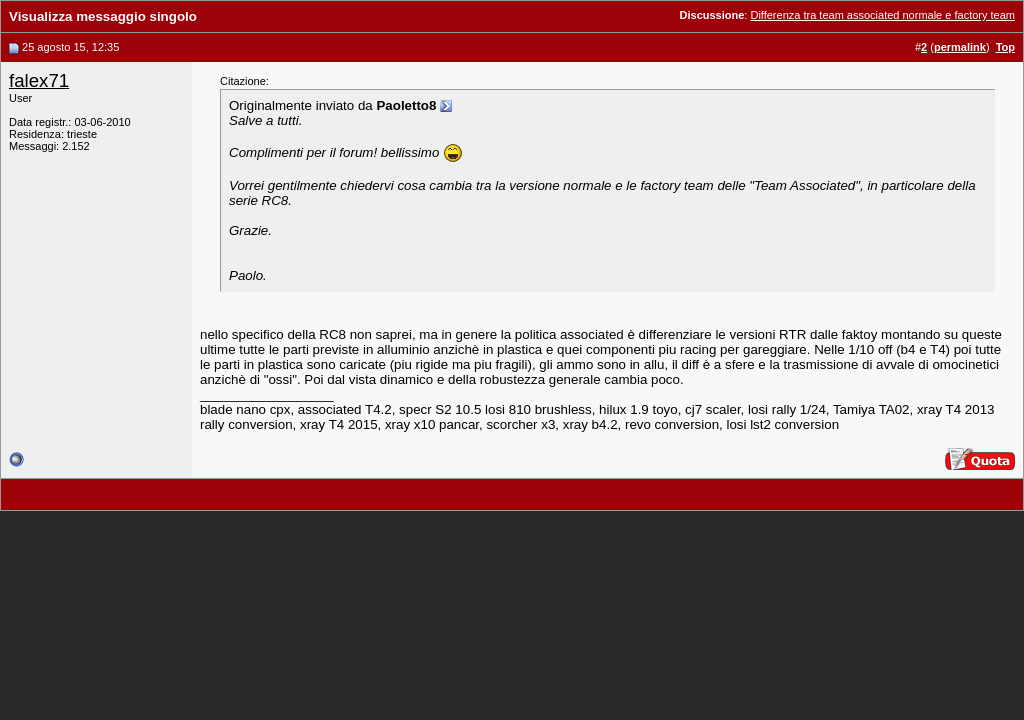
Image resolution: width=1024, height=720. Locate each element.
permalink (960, 47)
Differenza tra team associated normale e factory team (882, 15)
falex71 (39, 80)
